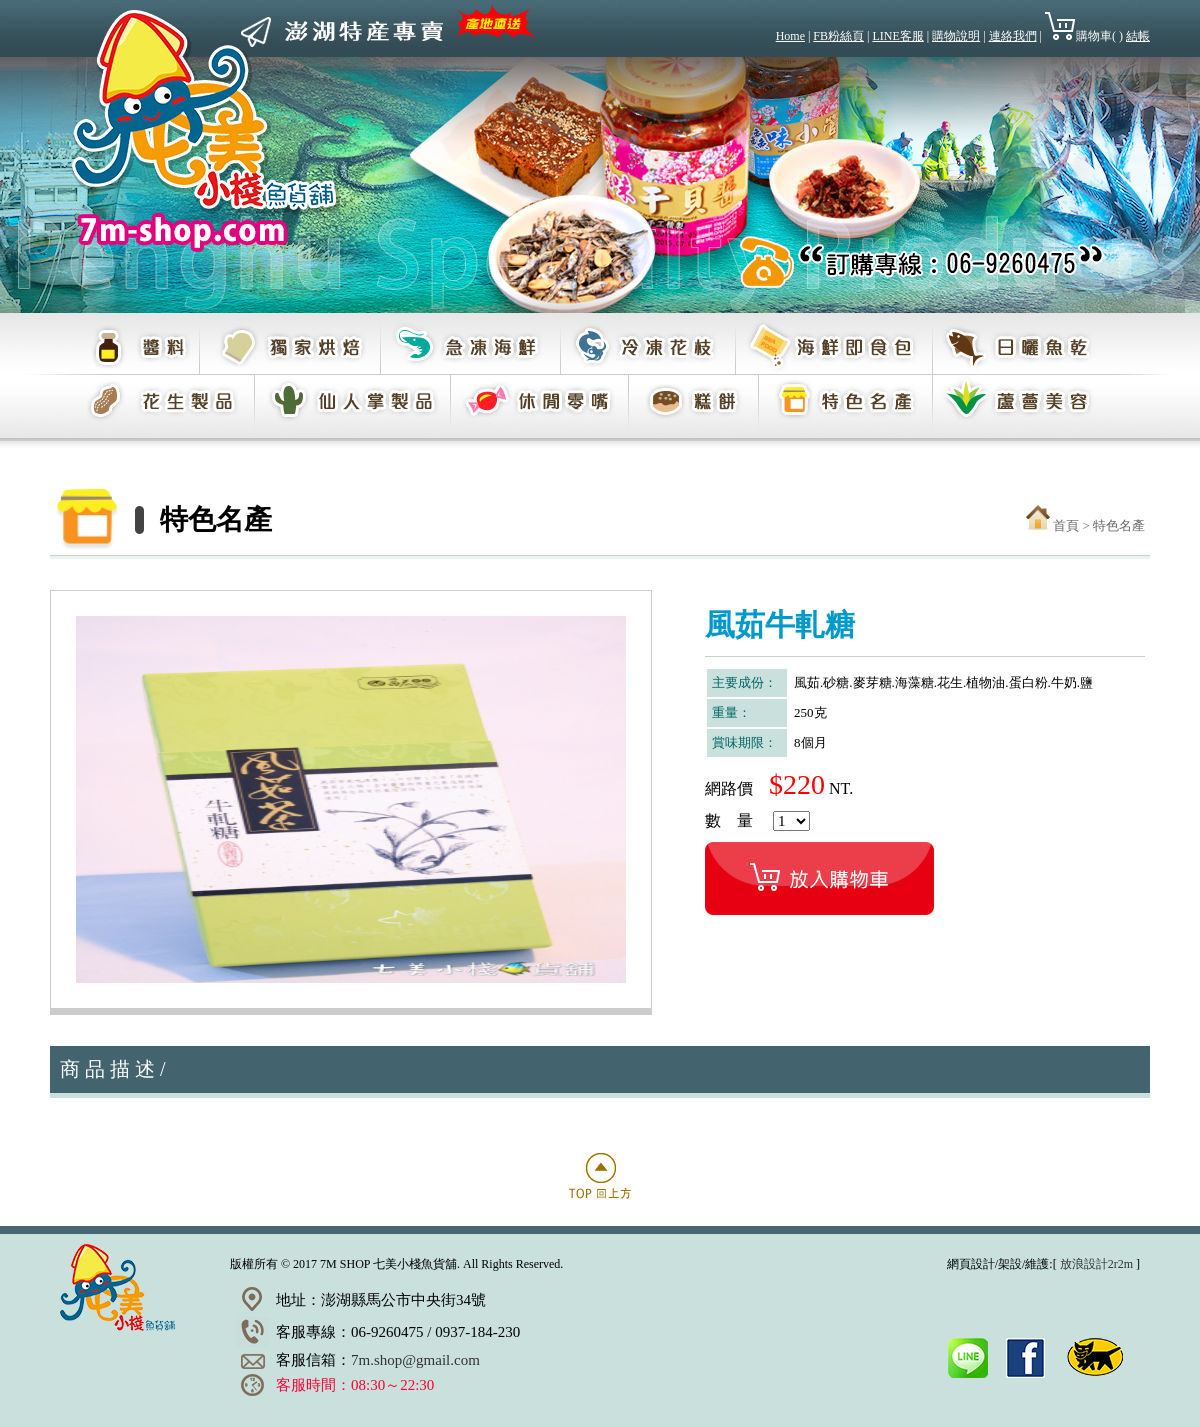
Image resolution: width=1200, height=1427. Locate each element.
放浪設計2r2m (1096, 1264)
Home (790, 36)
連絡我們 (1013, 36)
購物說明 (956, 36)
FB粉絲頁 (838, 36)
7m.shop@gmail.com (415, 1360)
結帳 (1138, 36)
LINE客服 (897, 36)
